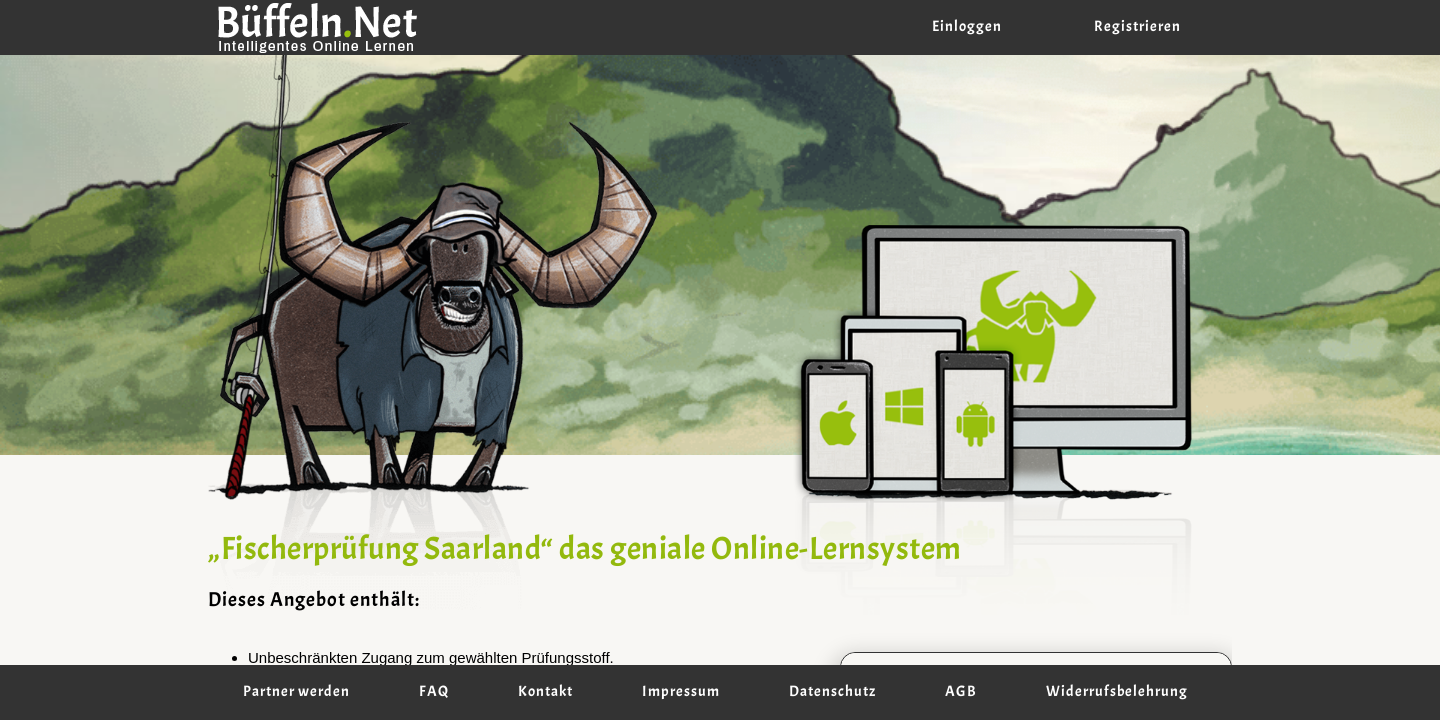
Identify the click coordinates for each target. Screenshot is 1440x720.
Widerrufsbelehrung (1117, 692)
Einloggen (967, 27)
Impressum (681, 692)
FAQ (434, 692)
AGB (961, 692)
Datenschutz (832, 692)
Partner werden (296, 692)
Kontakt (545, 692)
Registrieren (1137, 27)
